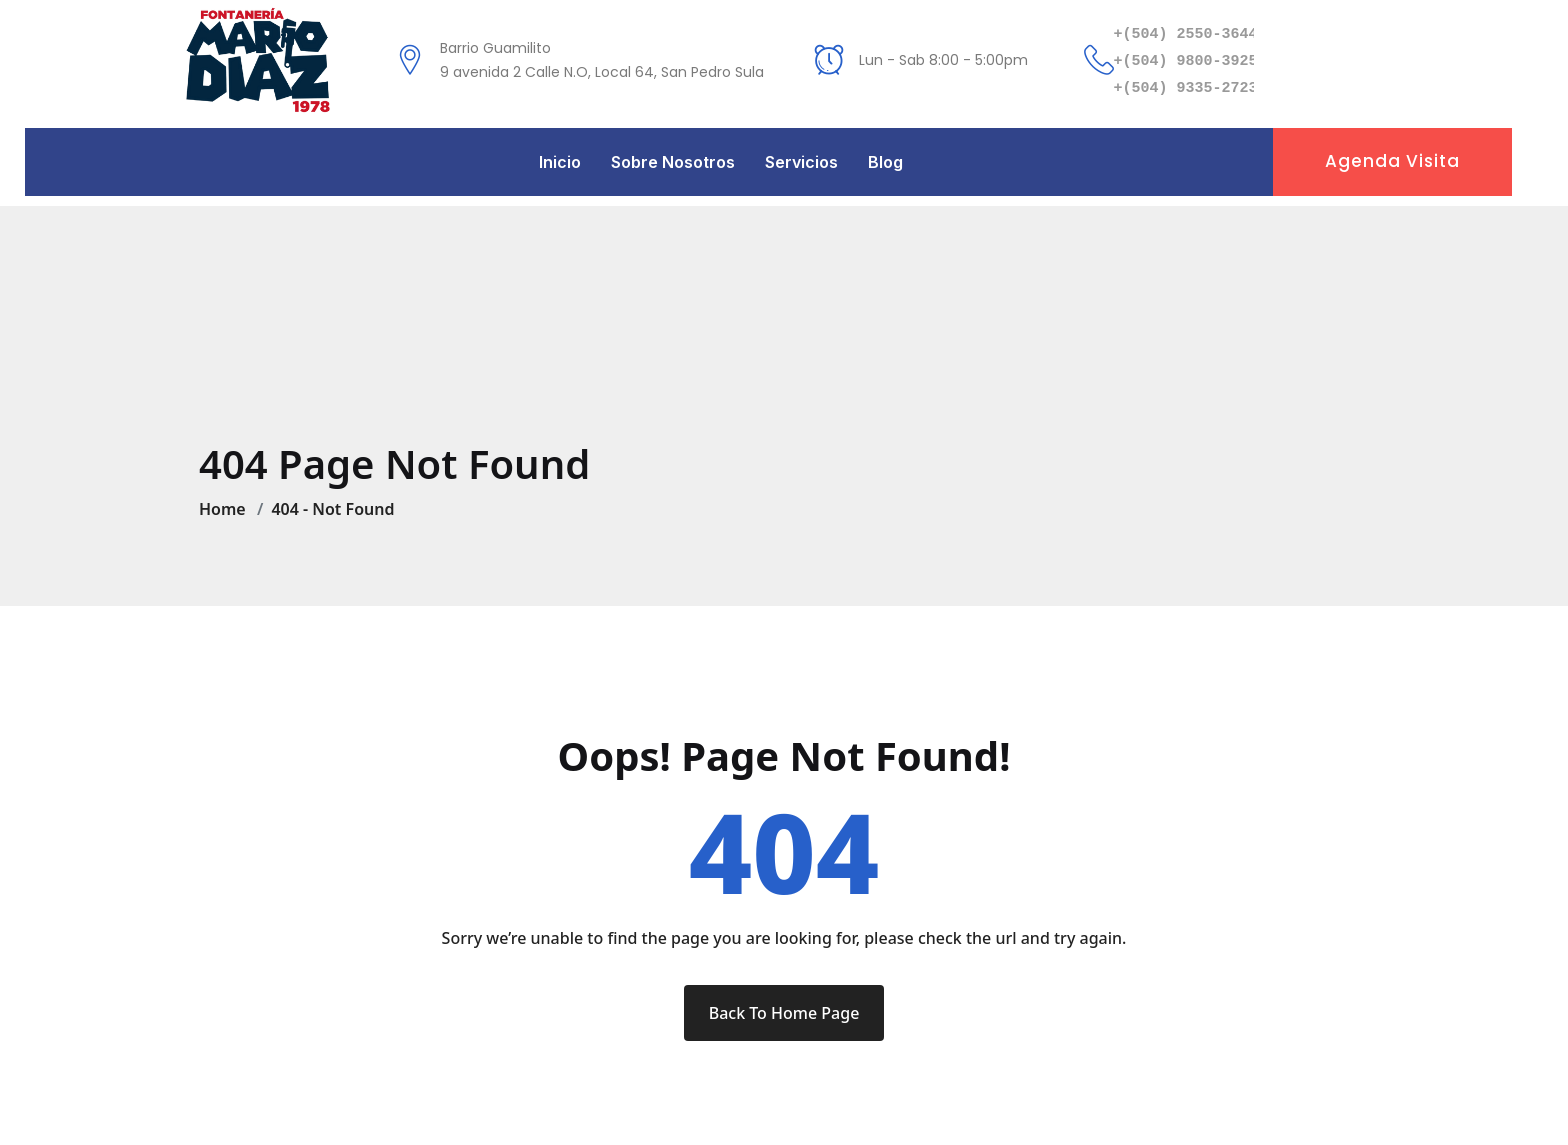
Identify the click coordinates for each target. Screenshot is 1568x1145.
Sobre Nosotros (673, 162)
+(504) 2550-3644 (1186, 34)
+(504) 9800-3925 (1186, 61)
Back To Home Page (784, 1013)
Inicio (560, 162)
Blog (885, 162)
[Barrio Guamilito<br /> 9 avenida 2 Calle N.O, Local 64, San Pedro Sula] (410, 60)
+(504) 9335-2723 (1186, 88)
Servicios (801, 162)
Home (226, 509)
